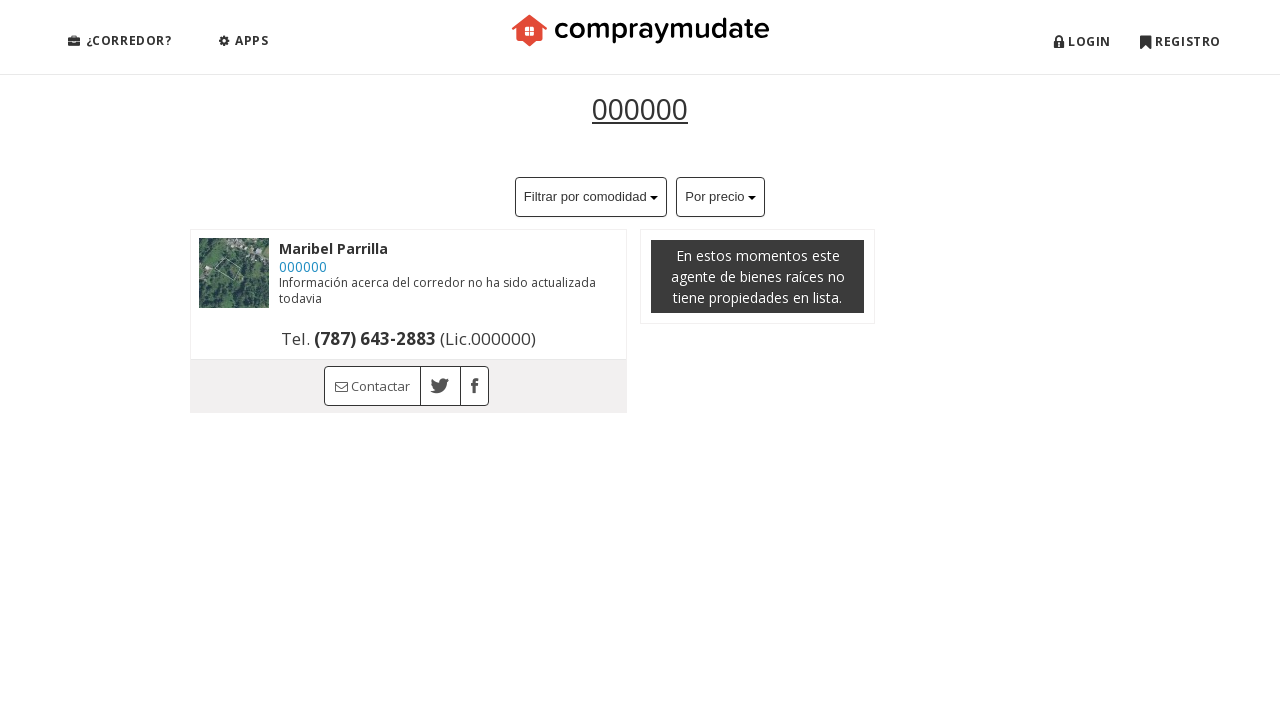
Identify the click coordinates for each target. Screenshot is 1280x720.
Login (1082, 42)
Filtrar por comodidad (591, 196)
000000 (640, 108)
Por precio (720, 196)
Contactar (372, 386)
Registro (1180, 42)
